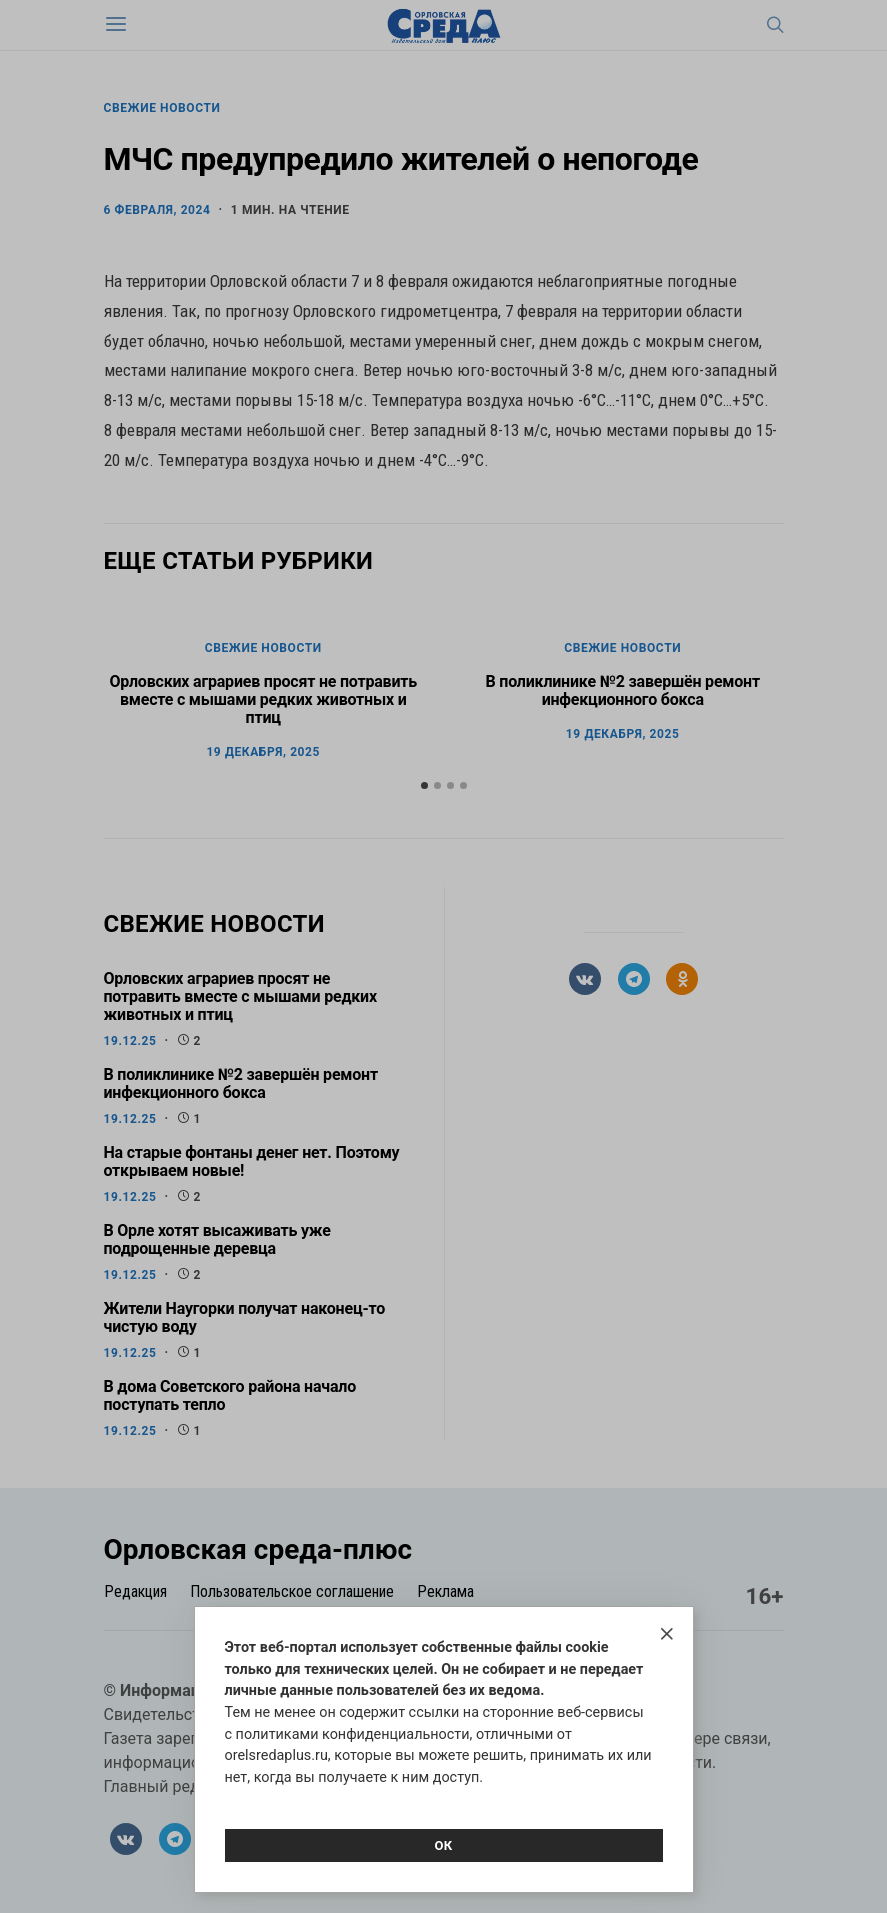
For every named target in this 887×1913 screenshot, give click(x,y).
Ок (443, 1845)
